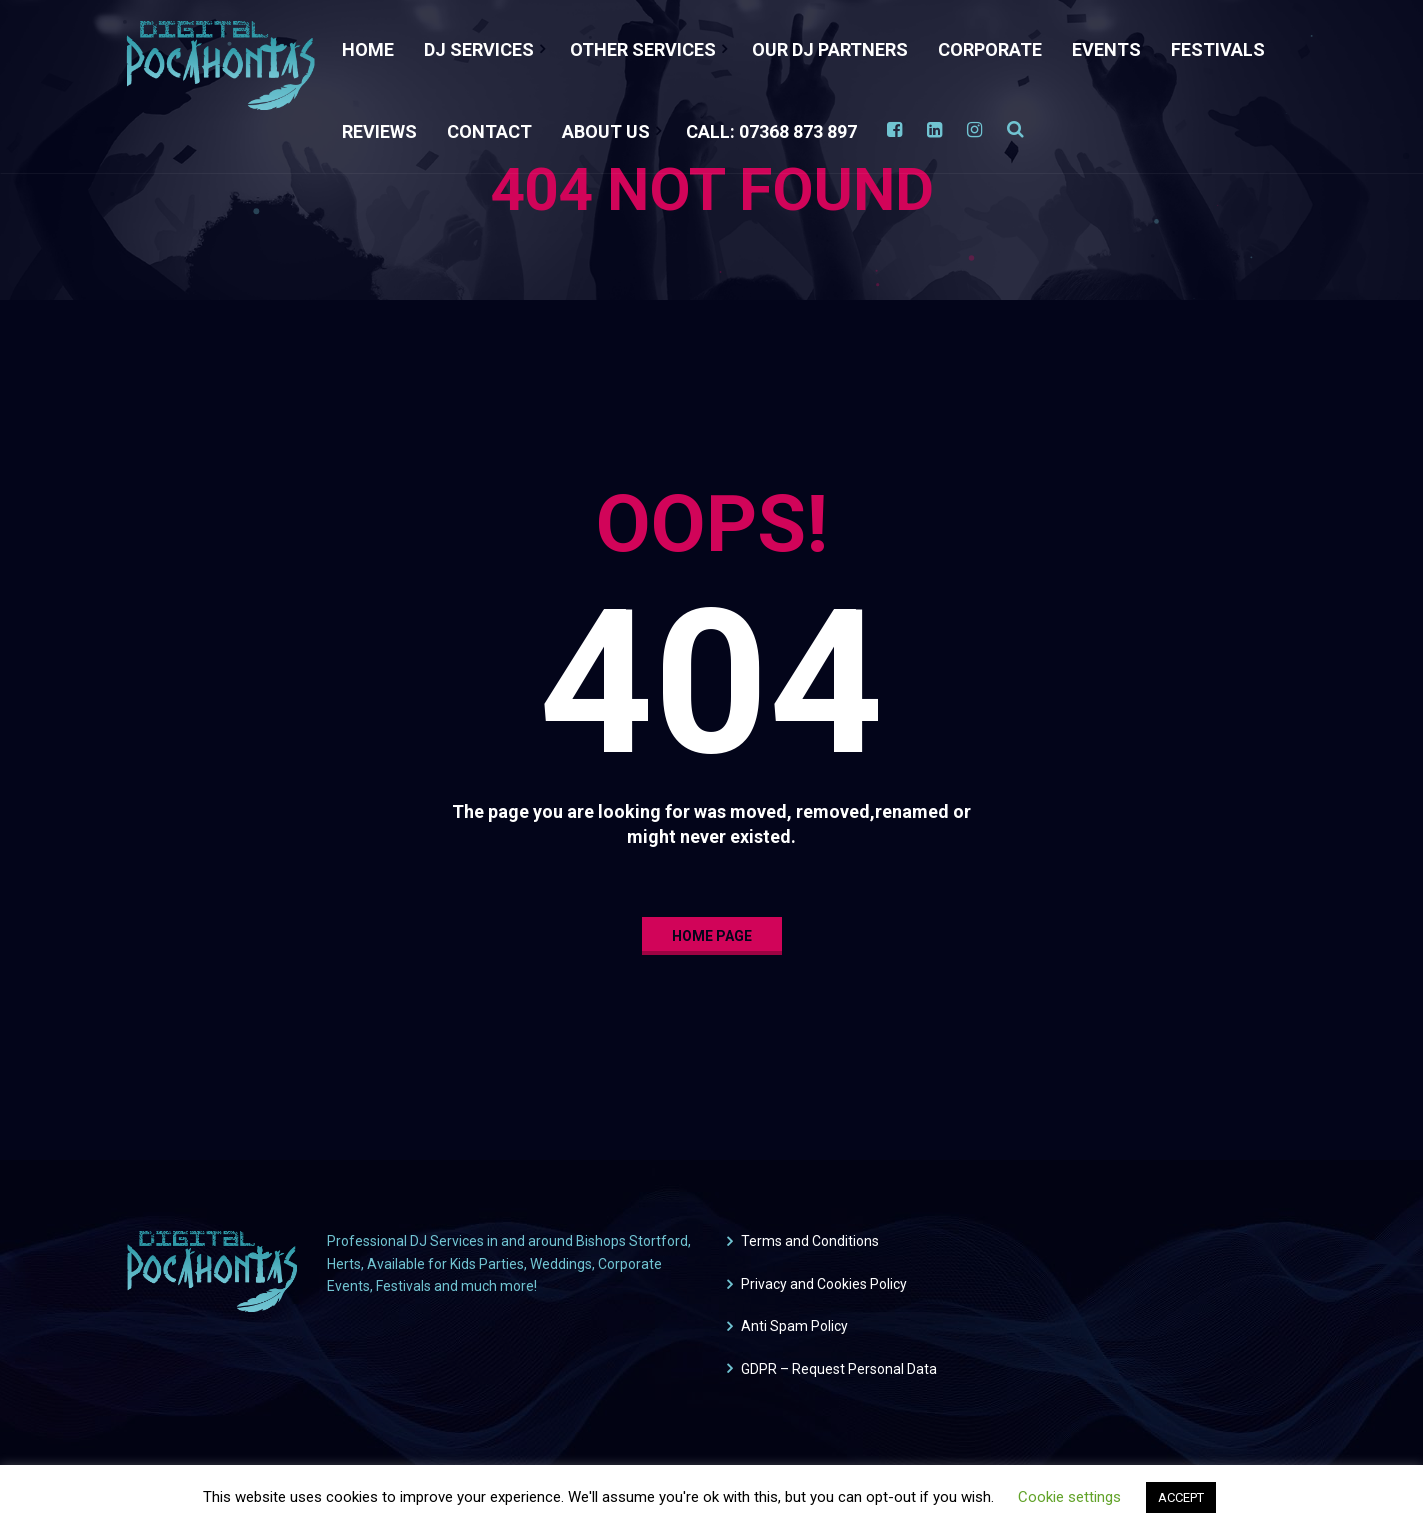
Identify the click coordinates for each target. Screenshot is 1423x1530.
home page (712, 936)
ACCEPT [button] (1181, 1497)
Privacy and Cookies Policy (824, 1284)
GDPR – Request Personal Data (839, 1369)
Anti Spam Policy (794, 1326)
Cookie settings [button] (1069, 1497)
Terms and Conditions (810, 1241)
